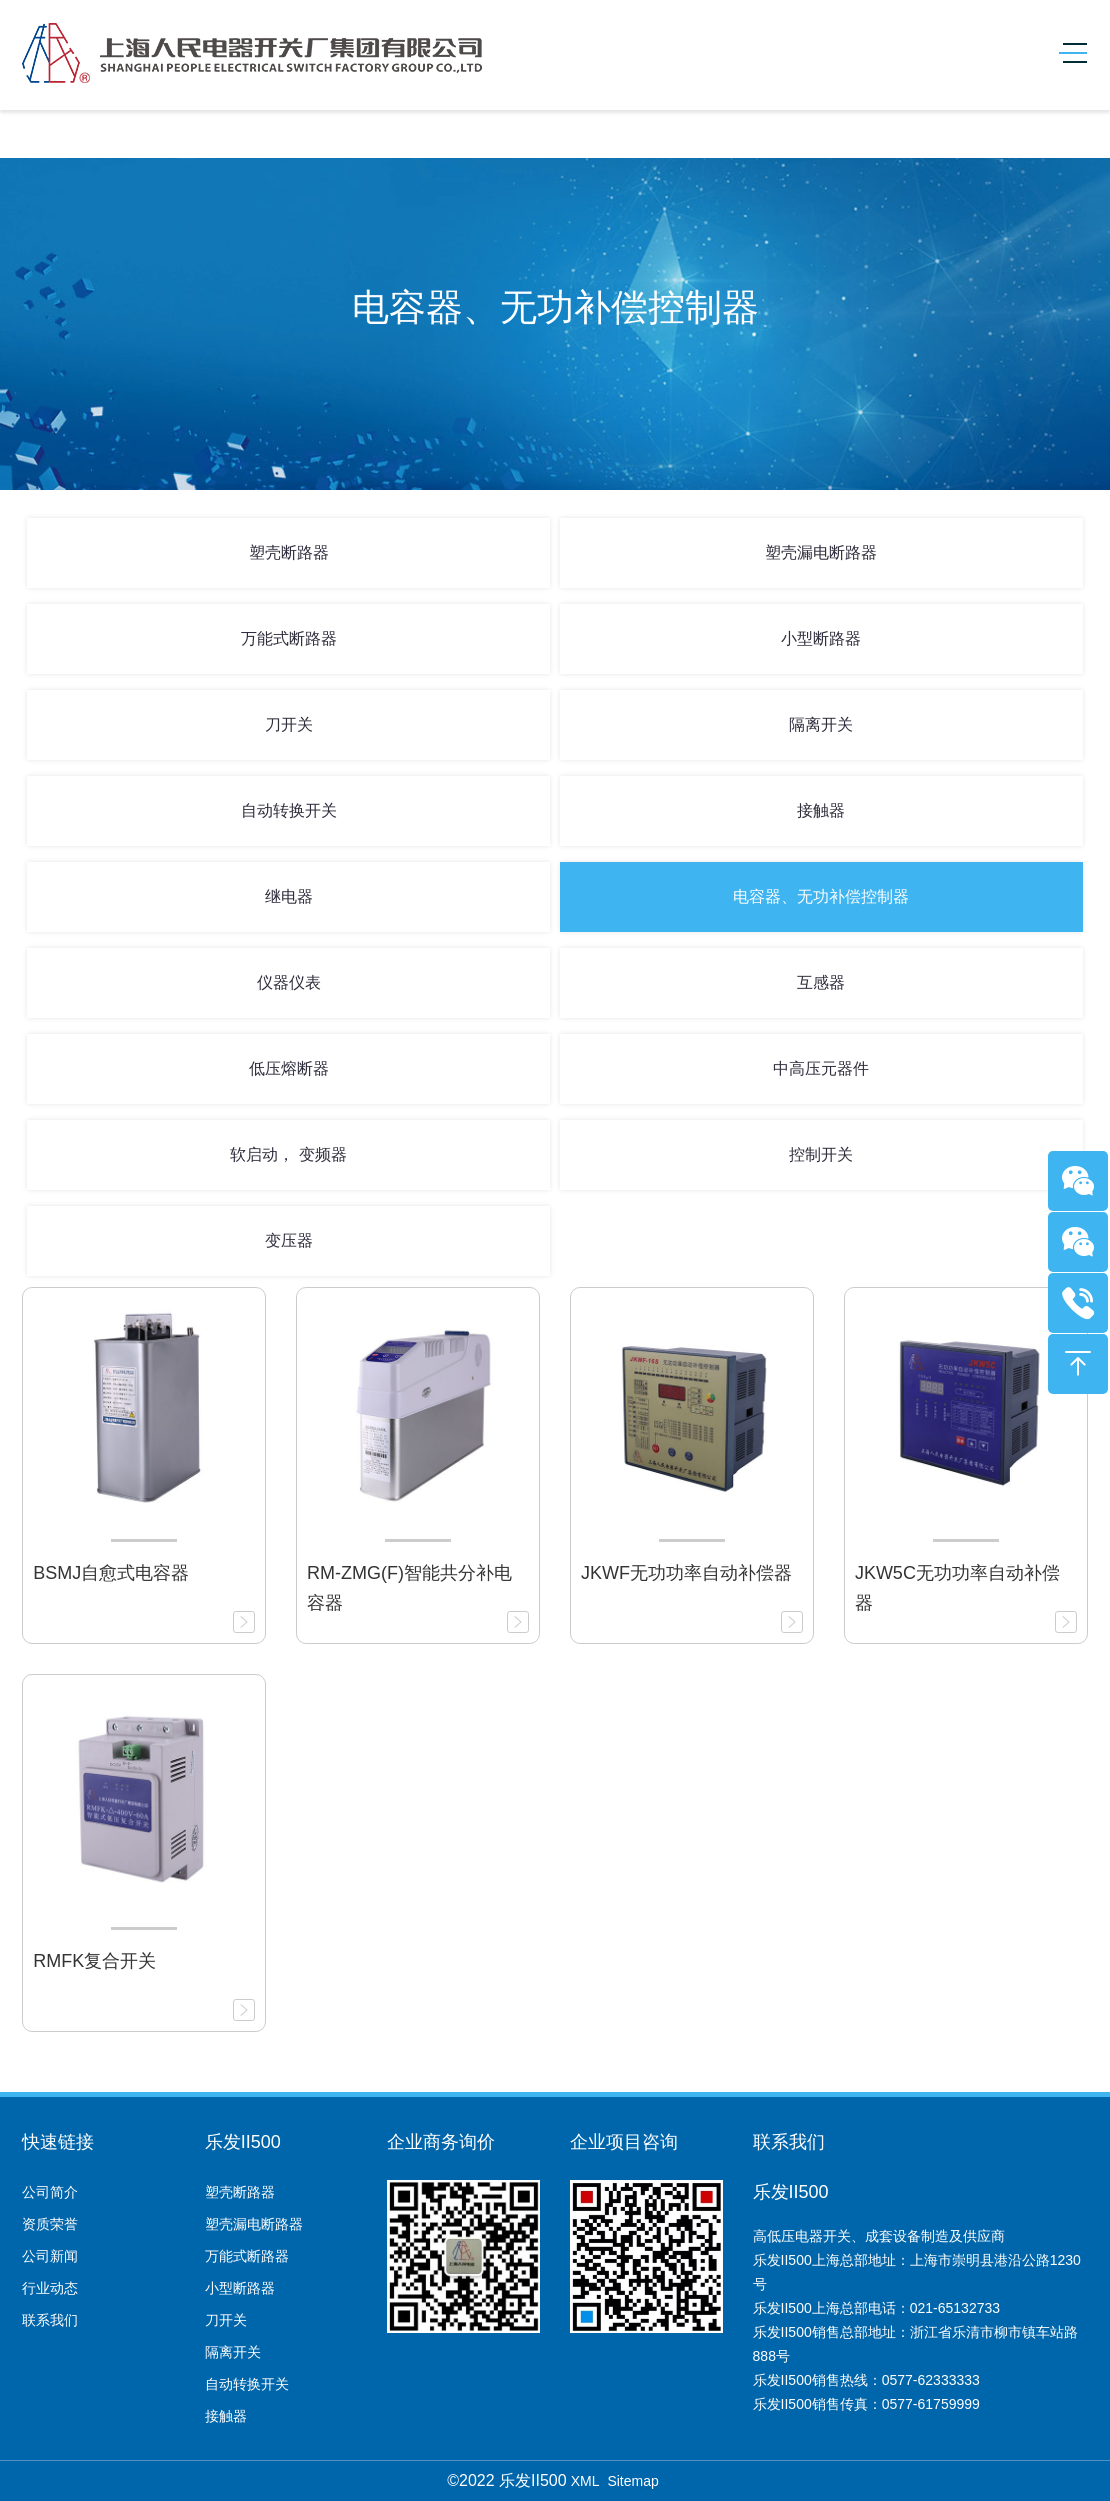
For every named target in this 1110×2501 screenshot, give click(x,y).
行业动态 (50, 2288)
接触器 (821, 810)
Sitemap (632, 2481)
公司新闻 (50, 2256)
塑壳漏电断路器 (821, 552)
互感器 (821, 982)
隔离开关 (821, 724)
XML (585, 2481)
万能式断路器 (289, 638)
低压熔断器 (289, 1068)
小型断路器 (821, 638)
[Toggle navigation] (1066, 53)
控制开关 (821, 1154)
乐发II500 (243, 2142)
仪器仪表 (289, 982)
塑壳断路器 (289, 552)
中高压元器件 (821, 1068)
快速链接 (58, 2142)
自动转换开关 (289, 810)
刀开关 (289, 724)
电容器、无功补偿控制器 (821, 896)
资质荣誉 (50, 2224)
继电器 (289, 896)
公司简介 (50, 2192)
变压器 (289, 1240)
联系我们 (50, 2320)
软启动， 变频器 (288, 1154)
